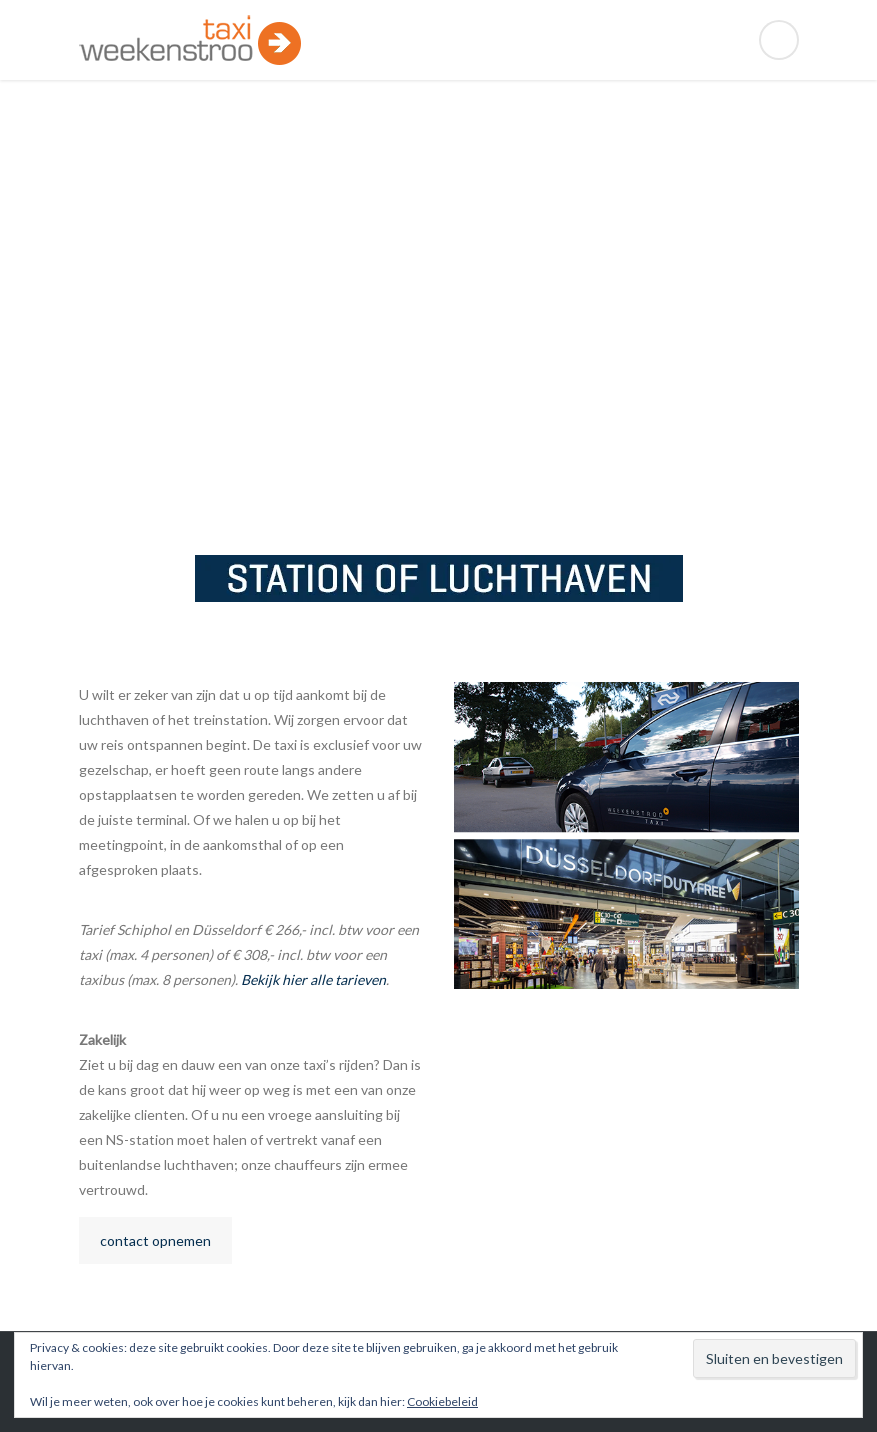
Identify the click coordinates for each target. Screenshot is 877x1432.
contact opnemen (155, 1240)
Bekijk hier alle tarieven (313, 979)
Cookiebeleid (442, 1401)
